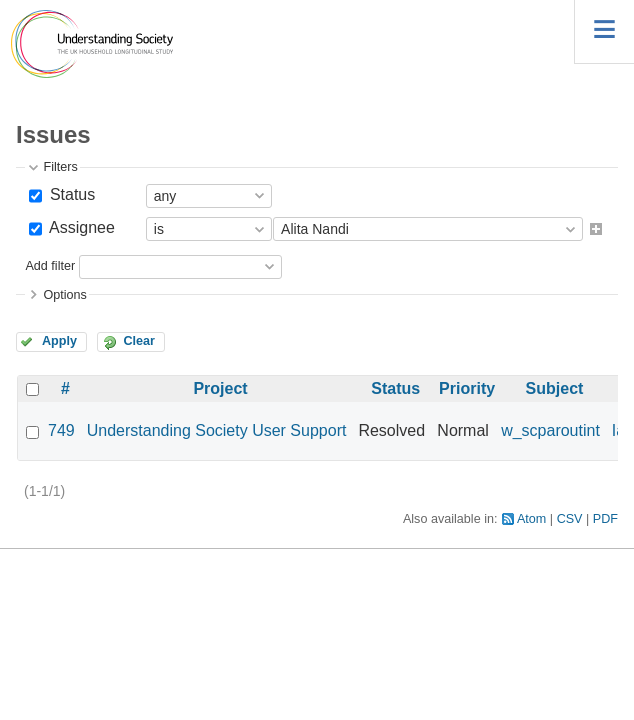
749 (61, 430)
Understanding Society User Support (217, 430)
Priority (467, 388)
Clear (139, 341)
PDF (605, 519)
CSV (570, 519)
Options (64, 295)
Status (70, 194)
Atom (531, 519)
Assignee (79, 227)
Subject (555, 388)
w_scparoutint (550, 430)
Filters (60, 167)
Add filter (50, 266)
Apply (59, 341)
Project (220, 388)
